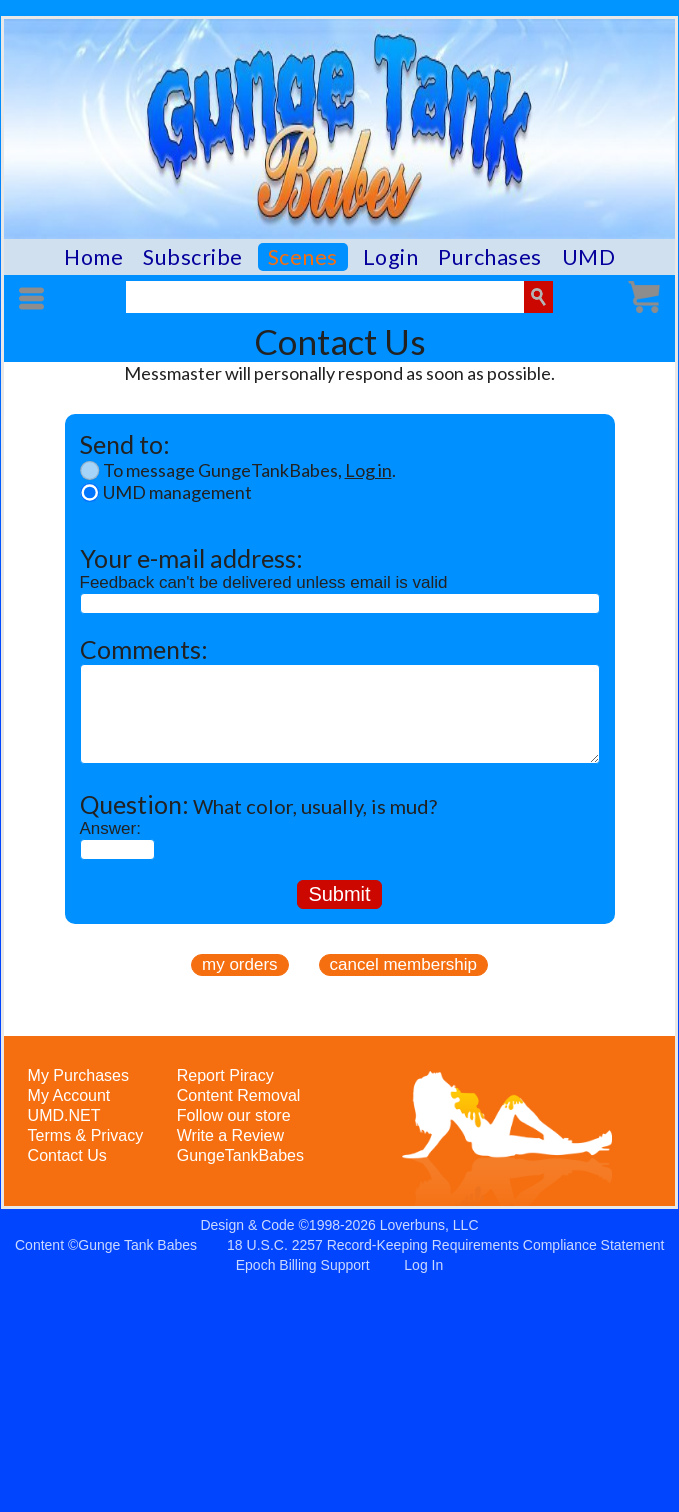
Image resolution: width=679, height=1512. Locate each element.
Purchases (490, 257)
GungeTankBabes (240, 1155)
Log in (368, 470)
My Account (69, 1095)
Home (93, 257)
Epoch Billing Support (303, 1265)
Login (391, 257)
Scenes (303, 257)
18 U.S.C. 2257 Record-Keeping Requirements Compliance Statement (445, 1245)
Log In (423, 1265)
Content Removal (239, 1095)
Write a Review (230, 1135)
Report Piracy (225, 1075)
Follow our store (234, 1115)
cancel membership (403, 964)
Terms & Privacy (86, 1135)
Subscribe (193, 257)
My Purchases (78, 1075)
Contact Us (67, 1155)
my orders (240, 964)
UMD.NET (64, 1115)
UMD (589, 257)
